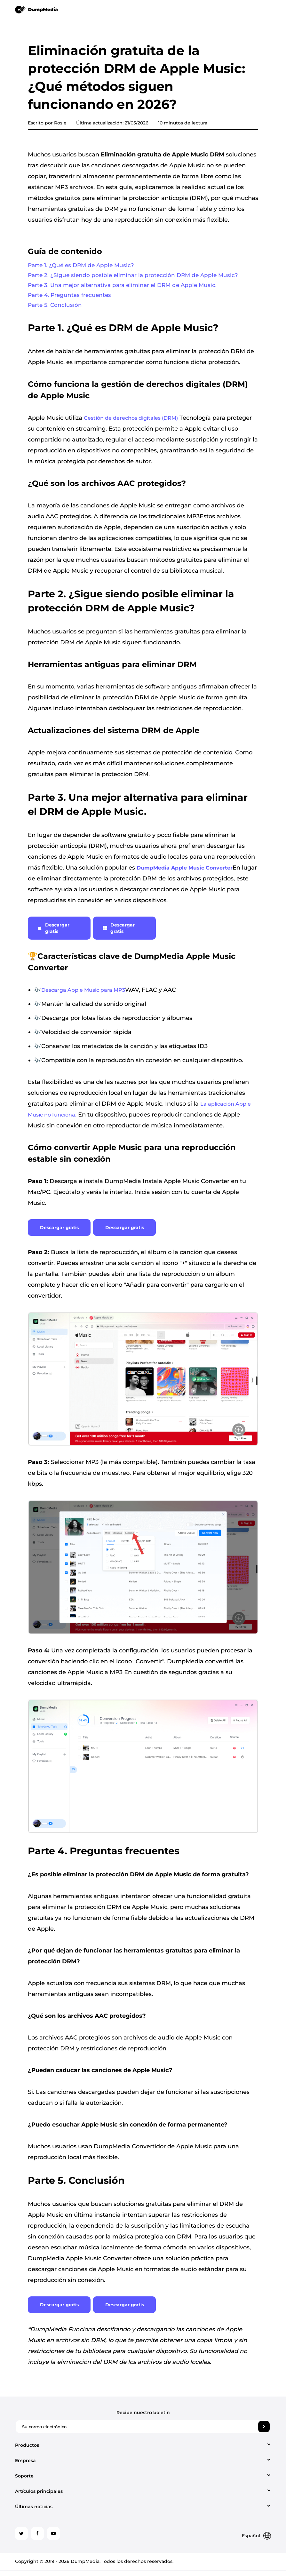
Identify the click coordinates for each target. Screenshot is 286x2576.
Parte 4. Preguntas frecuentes (71, 298)
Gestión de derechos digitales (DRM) (131, 423)
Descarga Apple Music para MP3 (83, 995)
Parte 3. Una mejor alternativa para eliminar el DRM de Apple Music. (126, 287)
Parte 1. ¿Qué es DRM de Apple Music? (83, 265)
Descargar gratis (53, 933)
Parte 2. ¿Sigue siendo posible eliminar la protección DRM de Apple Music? (136, 276)
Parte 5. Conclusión (55, 309)
